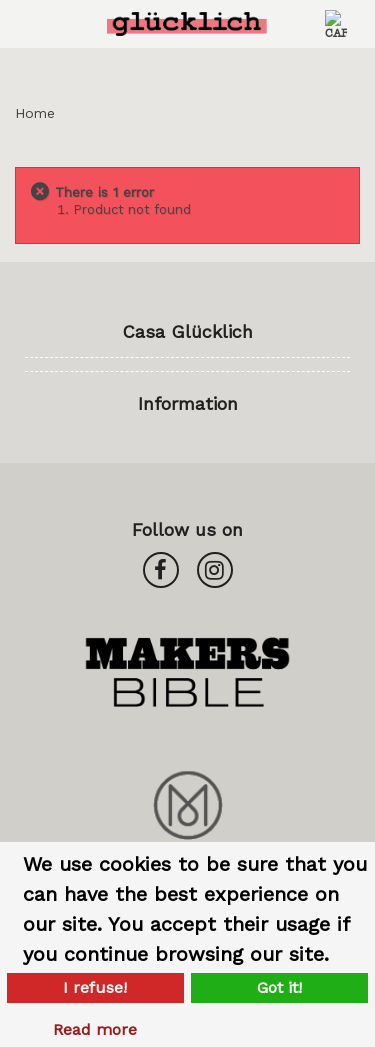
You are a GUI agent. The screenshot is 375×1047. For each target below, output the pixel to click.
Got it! (279, 987)
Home (35, 113)
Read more (95, 1029)
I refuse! (95, 987)
